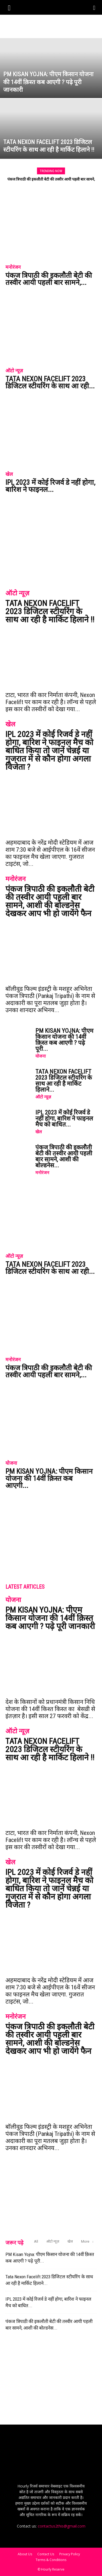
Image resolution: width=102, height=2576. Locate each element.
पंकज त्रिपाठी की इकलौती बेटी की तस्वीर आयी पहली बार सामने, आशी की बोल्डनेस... (63, 1156)
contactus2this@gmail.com (61, 2526)
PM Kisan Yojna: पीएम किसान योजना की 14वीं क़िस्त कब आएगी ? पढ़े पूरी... (64, 1039)
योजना (40, 1056)
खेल (9, 474)
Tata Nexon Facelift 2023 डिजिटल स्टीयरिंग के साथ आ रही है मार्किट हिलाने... (63, 1080)
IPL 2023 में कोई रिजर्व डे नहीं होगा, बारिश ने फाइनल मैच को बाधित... (64, 1118)
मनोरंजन (13, 267)
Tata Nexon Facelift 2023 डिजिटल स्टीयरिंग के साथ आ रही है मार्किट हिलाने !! (49, 611)
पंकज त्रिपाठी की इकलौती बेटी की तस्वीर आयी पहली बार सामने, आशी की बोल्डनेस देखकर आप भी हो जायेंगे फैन (49, 901)
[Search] (94, 7)
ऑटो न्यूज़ (14, 370)
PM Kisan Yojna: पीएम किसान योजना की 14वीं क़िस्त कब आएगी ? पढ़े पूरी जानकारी (50, 1618)
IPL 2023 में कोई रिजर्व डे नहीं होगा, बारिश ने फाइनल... (50, 486)
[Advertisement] (51, 24)
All (36, 2241)
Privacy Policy (69, 2554)
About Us (25, 2554)
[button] (9, 7)
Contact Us (45, 2554)
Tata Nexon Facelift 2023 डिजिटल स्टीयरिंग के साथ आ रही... (50, 382)
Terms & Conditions (51, 2559)
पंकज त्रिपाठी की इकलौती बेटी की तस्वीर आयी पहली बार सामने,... (48, 279)
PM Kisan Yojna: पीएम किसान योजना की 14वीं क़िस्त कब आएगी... (48, 1478)
